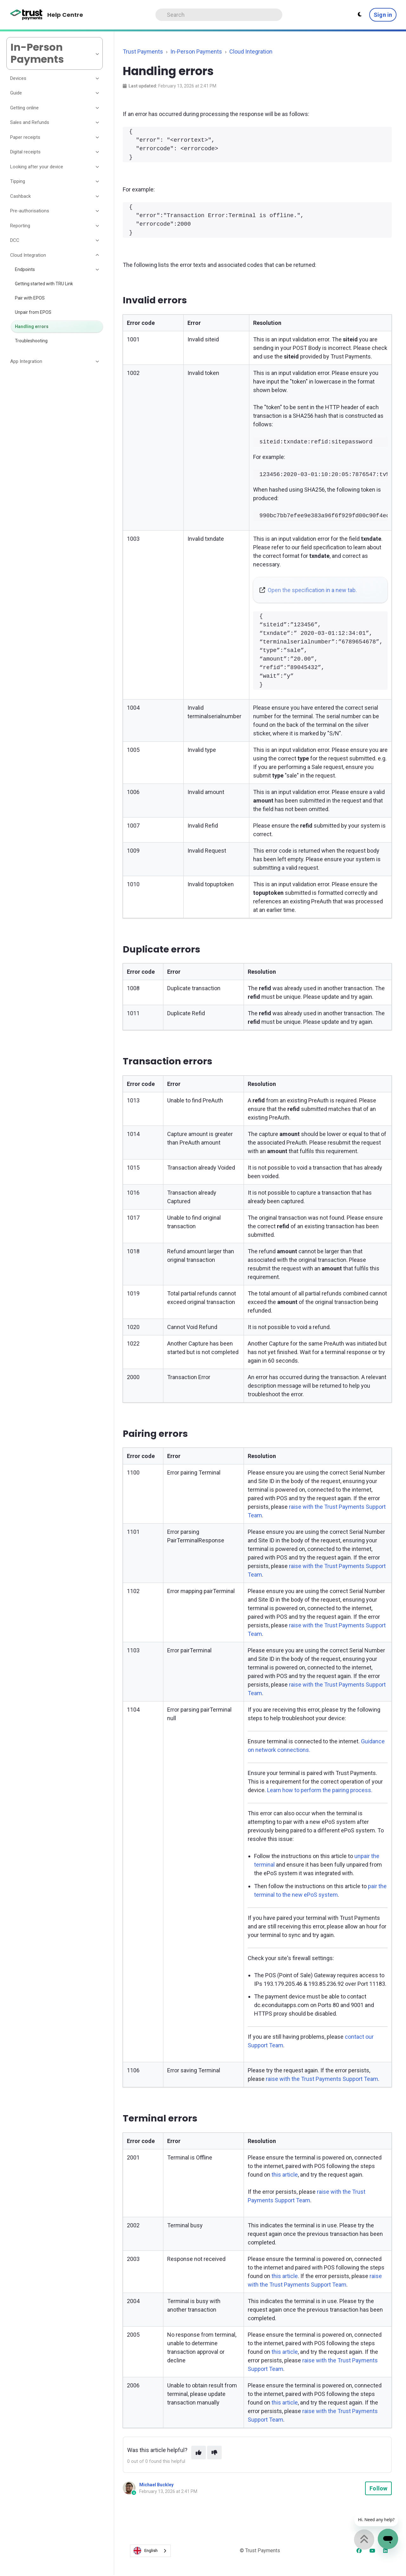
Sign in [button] (383, 14)
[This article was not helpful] (214, 2452)
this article (285, 2174)
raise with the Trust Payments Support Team (322, 2079)
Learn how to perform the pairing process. (319, 1790)
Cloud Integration (250, 51)
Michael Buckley (156, 2484)
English (146, 2550)
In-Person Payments (196, 51)
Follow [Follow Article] (378, 2488)
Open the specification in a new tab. (312, 590)
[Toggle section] (98, 78)
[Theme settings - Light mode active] (359, 14)
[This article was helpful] (198, 2452)
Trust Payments (143, 51)
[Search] (218, 15)
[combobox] (150, 2551)
